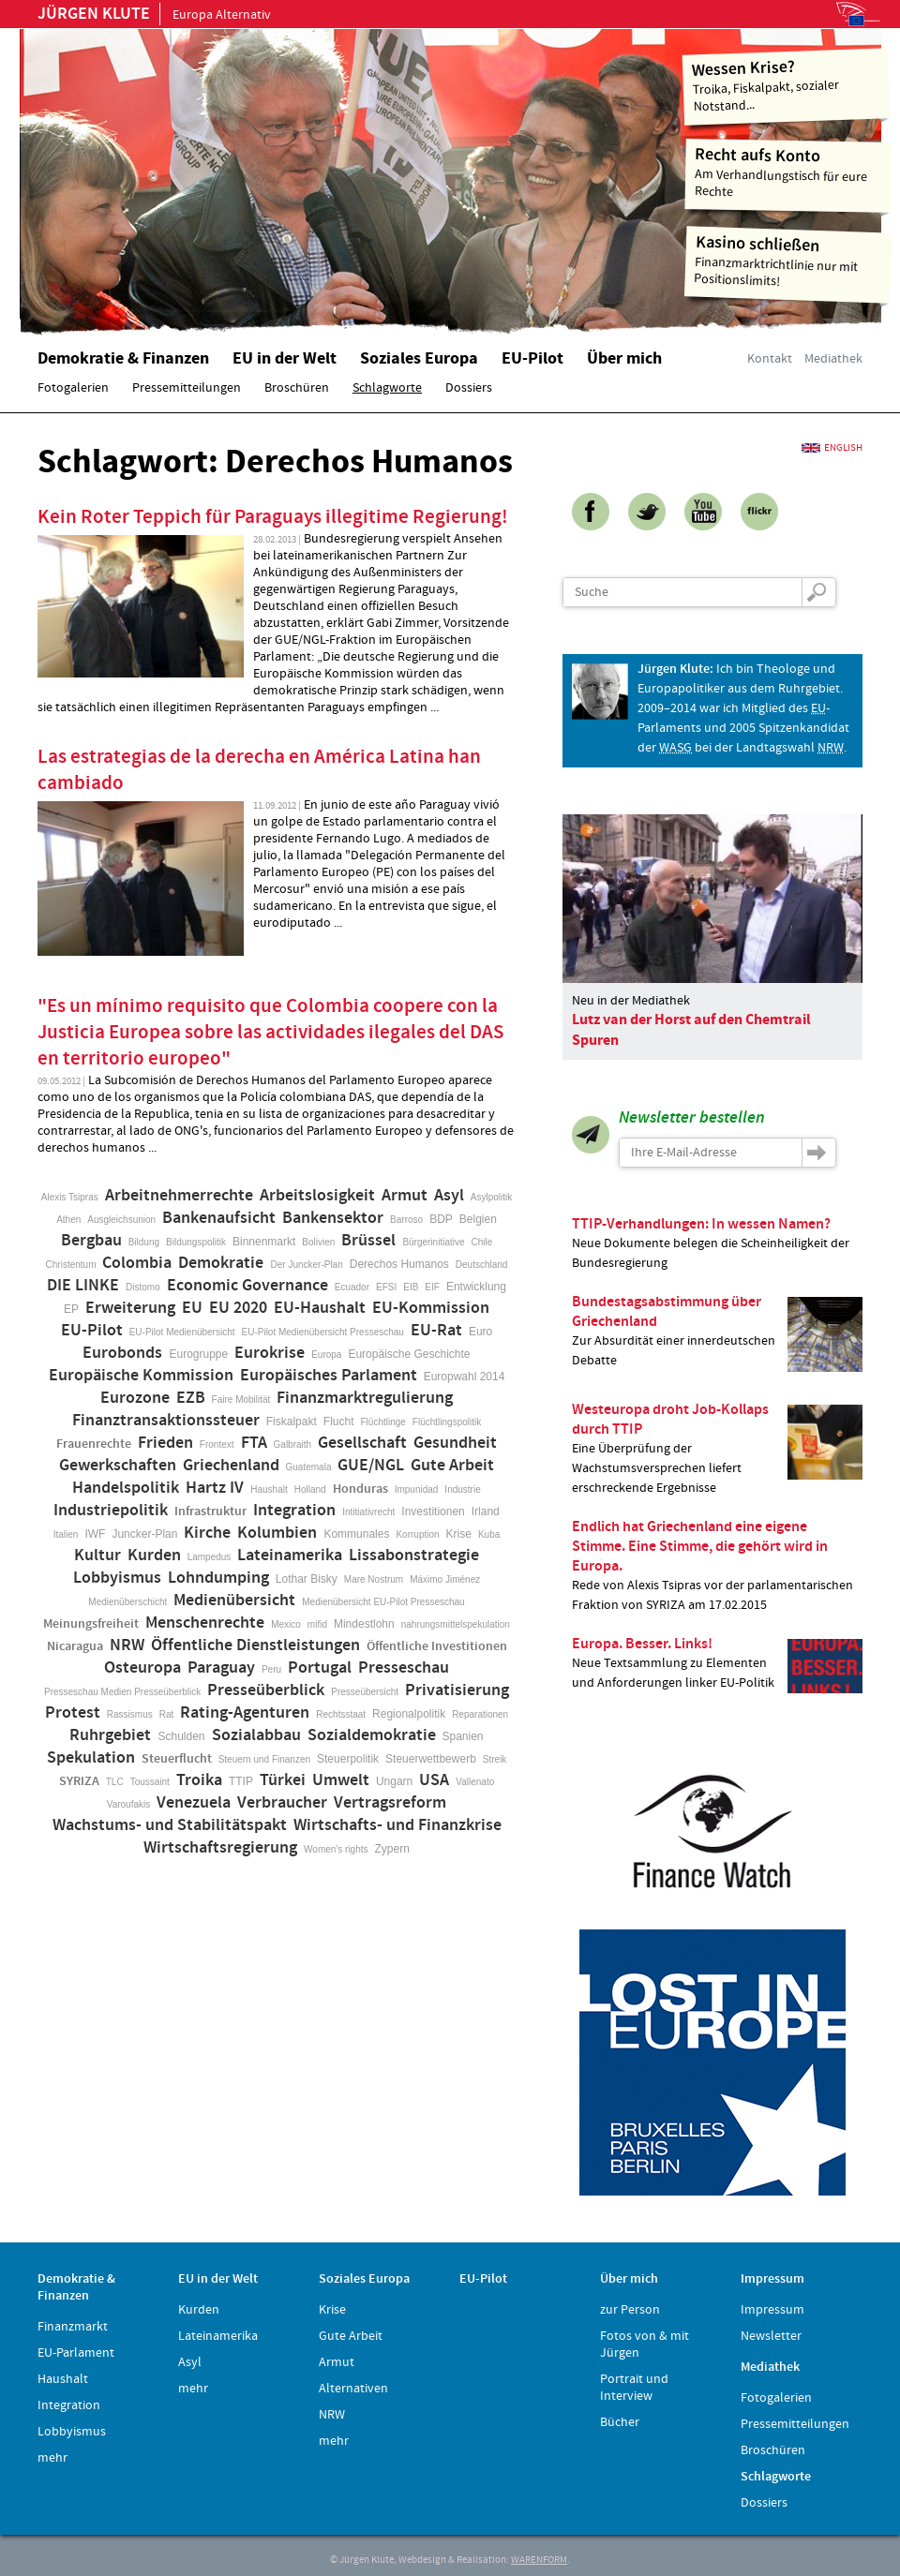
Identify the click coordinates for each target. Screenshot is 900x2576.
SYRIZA (79, 1781)
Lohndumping (218, 1578)
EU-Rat (436, 1330)
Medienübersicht (234, 1600)
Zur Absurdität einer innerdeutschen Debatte (717, 1331)
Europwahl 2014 (464, 1376)
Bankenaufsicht (219, 1218)
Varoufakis (129, 1804)
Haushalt (268, 1489)
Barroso (406, 1219)
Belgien (478, 1219)
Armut (405, 1195)
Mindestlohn (364, 1623)
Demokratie (220, 1263)
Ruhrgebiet (110, 1735)
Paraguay (221, 1668)
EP (71, 1309)
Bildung (143, 1242)
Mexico (286, 1624)
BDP (441, 1219)
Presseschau (403, 1668)
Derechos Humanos (399, 1264)
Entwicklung (476, 1286)
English (843, 447)
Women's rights (336, 1849)
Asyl (449, 1195)
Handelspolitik (125, 1488)
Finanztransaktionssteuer (166, 1420)
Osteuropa (142, 1668)
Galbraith (293, 1444)
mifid (317, 1624)
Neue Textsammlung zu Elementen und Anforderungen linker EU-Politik (717, 1663)
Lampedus (210, 1557)
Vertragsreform (390, 1803)
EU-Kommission (430, 1308)
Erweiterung (130, 1308)
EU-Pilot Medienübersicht (182, 1332)
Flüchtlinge (382, 1422)
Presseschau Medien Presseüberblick (122, 1692)
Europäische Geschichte (409, 1354)
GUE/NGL (371, 1465)
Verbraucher (282, 1803)
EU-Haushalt (320, 1308)
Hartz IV (215, 1488)
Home (258, 173)
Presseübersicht (364, 1692)
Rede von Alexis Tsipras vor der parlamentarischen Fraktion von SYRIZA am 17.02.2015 (717, 1565)
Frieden (165, 1443)
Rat (166, 1714)
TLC (115, 1782)
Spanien (463, 1736)
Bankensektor (332, 1218)
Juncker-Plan (144, 1534)
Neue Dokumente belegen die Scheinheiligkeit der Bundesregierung (717, 1243)
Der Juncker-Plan (306, 1264)
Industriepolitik (110, 1510)
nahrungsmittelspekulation (455, 1624)
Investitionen (432, 1511)
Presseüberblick (265, 1690)
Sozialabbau (256, 1735)
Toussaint (150, 1782)
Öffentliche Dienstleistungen (255, 1645)
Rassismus (130, 1714)
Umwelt (340, 1780)
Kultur (97, 1555)
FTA (254, 1443)
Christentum (71, 1264)
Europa (326, 1354)
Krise (459, 1534)
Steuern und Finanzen (264, 1759)
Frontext (217, 1444)
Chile (482, 1242)
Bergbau (91, 1240)
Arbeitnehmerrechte (179, 1195)
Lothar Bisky (307, 1579)
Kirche (207, 1533)
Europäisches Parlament (328, 1375)
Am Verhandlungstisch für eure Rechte (789, 172)
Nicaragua (75, 1646)
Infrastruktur (210, 1511)
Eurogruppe (198, 1354)
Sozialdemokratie (372, 1735)
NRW (127, 1645)
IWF (94, 1534)
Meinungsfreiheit (91, 1624)
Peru (271, 1669)
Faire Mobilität (241, 1399)
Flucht (338, 1421)
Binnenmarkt (263, 1241)
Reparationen (480, 1714)
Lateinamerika (289, 1555)
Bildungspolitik (196, 1242)
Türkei (283, 1780)
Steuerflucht (177, 1758)
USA (434, 1780)
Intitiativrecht (368, 1512)
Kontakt (769, 358)
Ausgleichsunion (121, 1219)
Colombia (137, 1263)
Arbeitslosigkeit (317, 1195)
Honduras (360, 1489)
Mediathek (833, 358)
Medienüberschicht (127, 1602)
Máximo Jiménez (445, 1579)
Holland (310, 1489)
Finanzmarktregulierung (365, 1398)
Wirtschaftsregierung (220, 1848)
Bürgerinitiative (433, 1242)
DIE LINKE (83, 1285)
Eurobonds (122, 1353)
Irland (486, 1511)
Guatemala (309, 1467)
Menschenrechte (204, 1623)
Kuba (489, 1534)
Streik (495, 1759)
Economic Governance (247, 1285)
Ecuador (352, 1287)
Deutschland (482, 1264)
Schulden (181, 1736)
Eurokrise (269, 1353)
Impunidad (417, 1489)
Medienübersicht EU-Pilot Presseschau (383, 1602)
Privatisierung (457, 1690)
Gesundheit (455, 1443)
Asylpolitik (491, 1197)
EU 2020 (238, 1308)
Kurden (154, 1555)
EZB (190, 1398)
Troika (199, 1780)
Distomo (143, 1287)
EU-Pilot (92, 1330)
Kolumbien (277, 1533)
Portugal (320, 1668)
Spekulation (91, 1758)
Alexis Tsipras (69, 1197)
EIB (410, 1287)
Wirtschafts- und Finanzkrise (397, 1825)
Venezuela (194, 1803)
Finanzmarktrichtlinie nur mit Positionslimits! (788, 260)
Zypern (392, 1848)
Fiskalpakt (291, 1421)
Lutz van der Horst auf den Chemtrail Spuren (691, 1029)
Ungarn (394, 1781)
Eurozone (135, 1398)
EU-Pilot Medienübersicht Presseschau (323, 1332)
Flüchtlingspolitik (446, 1422)
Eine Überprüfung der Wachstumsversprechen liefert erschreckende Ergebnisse (717, 1448)
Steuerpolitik (348, 1758)
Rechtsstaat (341, 1714)
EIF (432, 1287)
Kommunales (356, 1534)
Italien (66, 1534)
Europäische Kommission (141, 1375)
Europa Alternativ (154, 15)
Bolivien (318, 1242)
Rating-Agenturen (244, 1713)
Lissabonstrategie (414, 1555)
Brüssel (368, 1240)
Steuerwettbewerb (430, 1758)
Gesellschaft (362, 1443)
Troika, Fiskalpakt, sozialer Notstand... (786, 84)
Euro (480, 1331)
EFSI (386, 1287)
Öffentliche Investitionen (437, 1646)
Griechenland (231, 1465)
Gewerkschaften (117, 1465)
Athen (68, 1219)
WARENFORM (539, 2560)
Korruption (417, 1534)
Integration (294, 1510)
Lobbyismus (117, 1578)
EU (192, 1308)
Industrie (462, 1489)
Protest (72, 1713)
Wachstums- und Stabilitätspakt (169, 1825)
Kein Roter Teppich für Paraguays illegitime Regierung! (273, 517)
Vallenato (475, 1782)
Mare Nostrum (373, 1579)
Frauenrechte (93, 1444)
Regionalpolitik (408, 1713)
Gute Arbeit (452, 1465)
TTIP (241, 1781)
